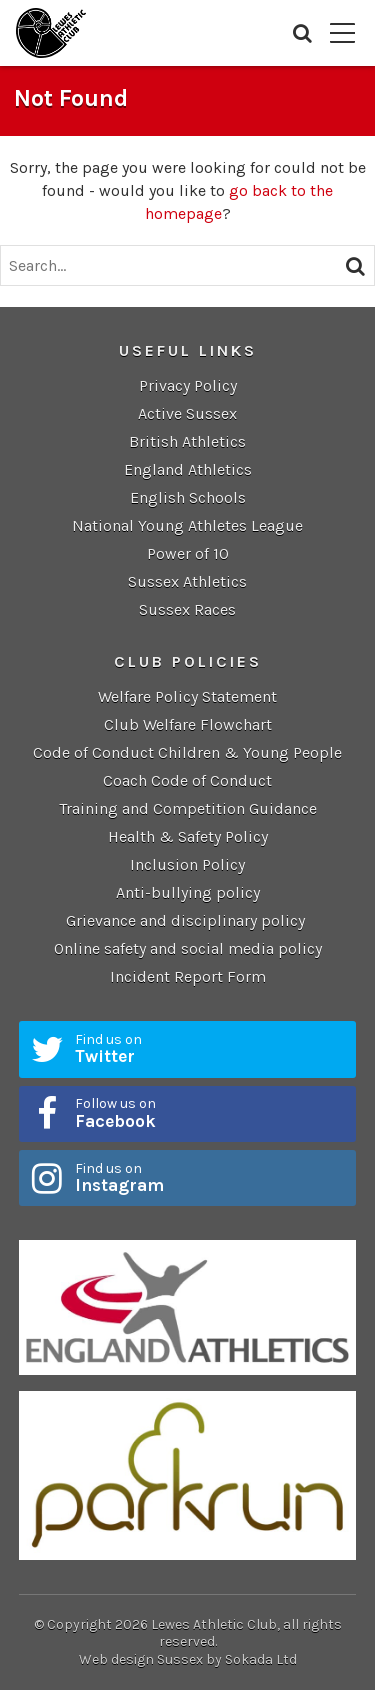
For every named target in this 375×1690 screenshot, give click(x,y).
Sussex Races (187, 609)
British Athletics (187, 441)
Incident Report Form (188, 976)
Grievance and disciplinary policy (187, 920)
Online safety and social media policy (188, 948)
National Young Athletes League (187, 525)
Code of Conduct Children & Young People (187, 752)
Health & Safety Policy (188, 836)
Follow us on (209, 1113)
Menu (342, 33)
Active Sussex (187, 413)
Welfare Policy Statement (187, 696)
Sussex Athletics (187, 581)
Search (302, 33)
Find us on (209, 1049)
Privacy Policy (188, 385)
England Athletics (188, 469)
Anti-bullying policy (188, 892)
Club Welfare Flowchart (188, 724)
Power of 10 (188, 553)
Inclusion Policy (187, 864)
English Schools (188, 497)
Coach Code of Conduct (187, 780)
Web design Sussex (141, 1659)
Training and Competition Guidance (188, 808)
